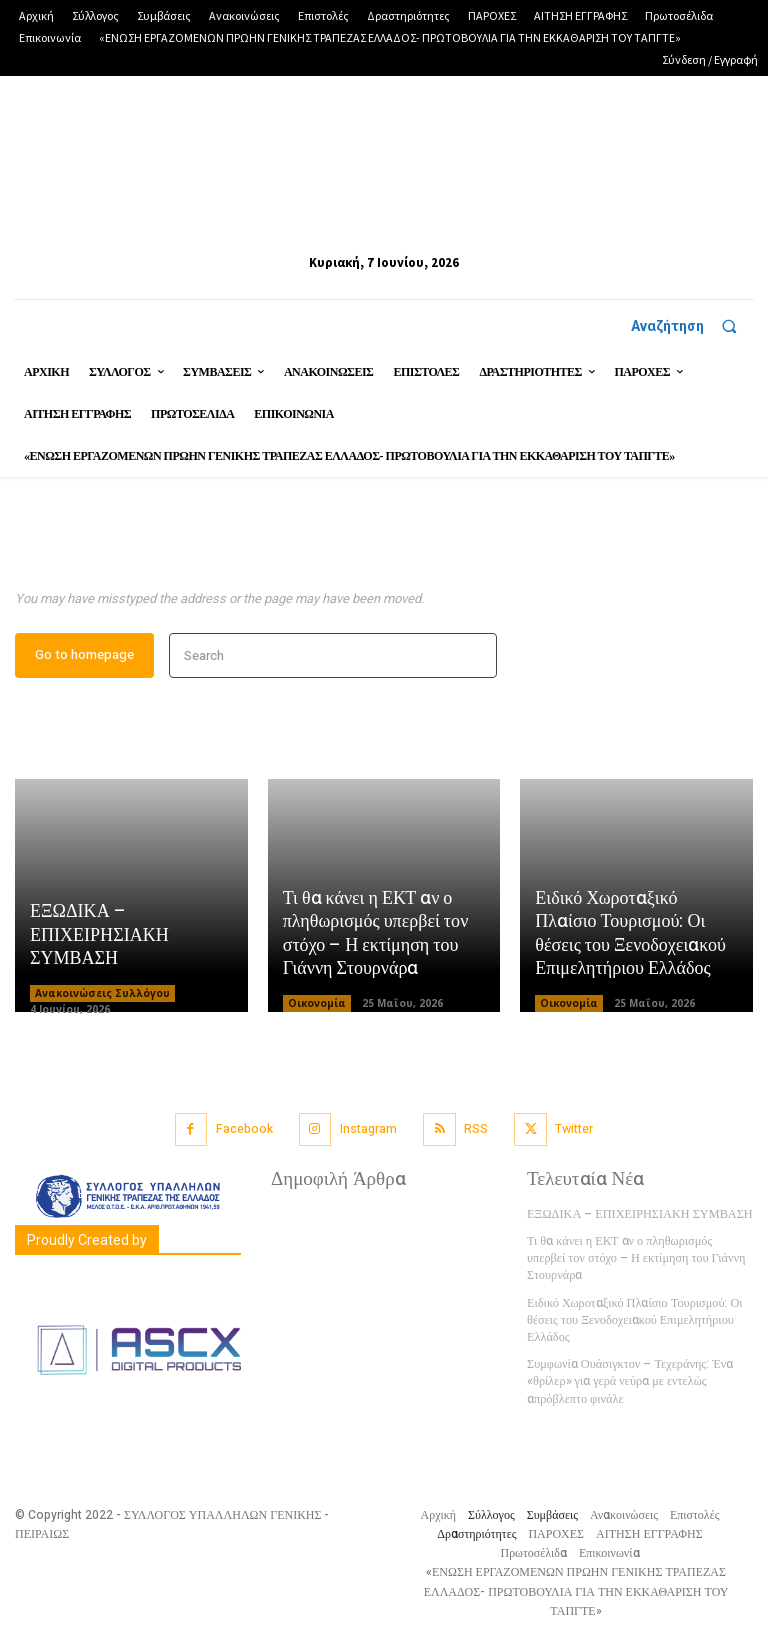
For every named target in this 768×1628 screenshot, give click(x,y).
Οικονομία (317, 1005)
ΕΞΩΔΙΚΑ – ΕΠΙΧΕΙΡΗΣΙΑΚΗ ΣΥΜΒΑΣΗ (99, 938)
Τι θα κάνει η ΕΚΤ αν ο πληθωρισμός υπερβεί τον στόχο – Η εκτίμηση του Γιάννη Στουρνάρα (375, 936)
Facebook (245, 1130)
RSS (476, 1130)
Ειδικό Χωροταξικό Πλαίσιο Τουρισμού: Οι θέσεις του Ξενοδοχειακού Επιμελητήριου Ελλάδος (629, 936)
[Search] (475, 658)
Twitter (573, 1130)
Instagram (368, 1130)
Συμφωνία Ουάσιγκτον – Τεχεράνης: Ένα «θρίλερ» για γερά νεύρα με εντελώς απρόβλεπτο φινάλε (628, 1379)
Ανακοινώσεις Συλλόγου (102, 995)
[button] (692, 326)
